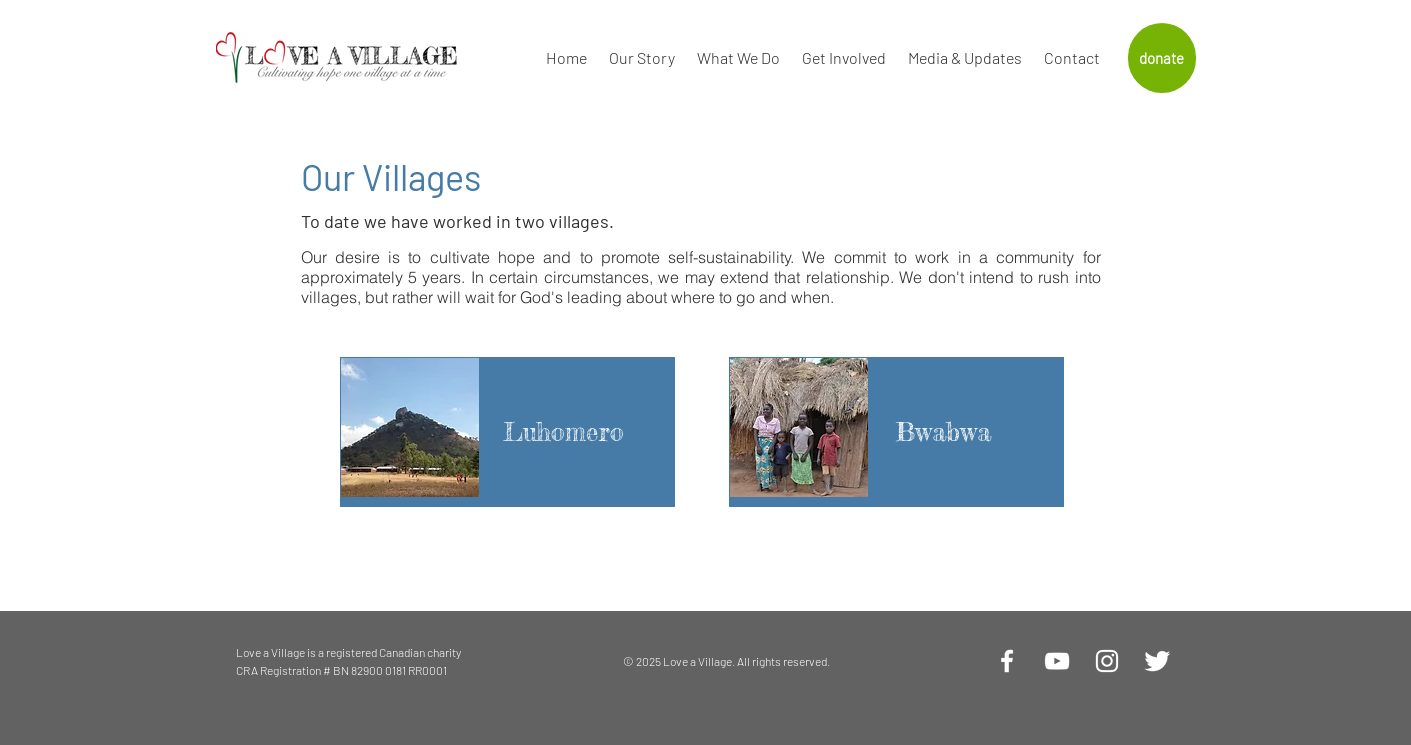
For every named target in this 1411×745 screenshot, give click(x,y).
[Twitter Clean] (1157, 661)
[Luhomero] (564, 432)
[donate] (1162, 58)
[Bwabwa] (944, 432)
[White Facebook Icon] (1007, 661)
